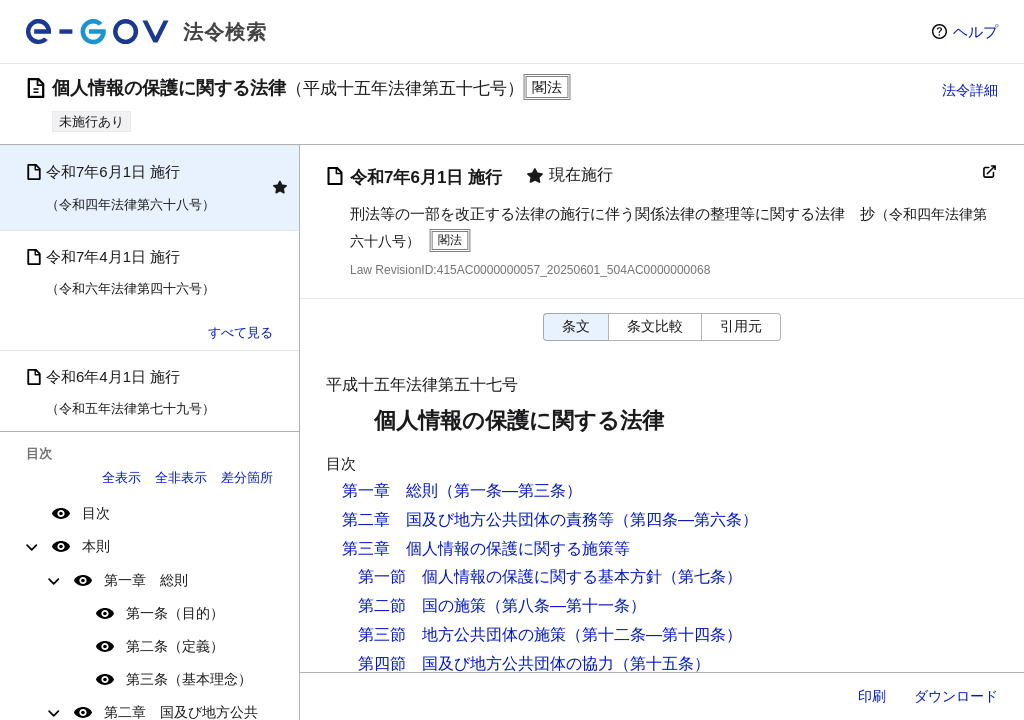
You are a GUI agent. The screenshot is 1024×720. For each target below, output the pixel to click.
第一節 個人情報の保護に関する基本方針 (510, 576)
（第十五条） (662, 663)
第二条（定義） (175, 646)
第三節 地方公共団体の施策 (462, 634)
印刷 (872, 696)
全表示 (121, 477)
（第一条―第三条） (510, 490)
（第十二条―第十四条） (654, 634)
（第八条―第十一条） (566, 605)
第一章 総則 (146, 580)
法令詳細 (970, 90)
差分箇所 (247, 477)
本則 (96, 546)
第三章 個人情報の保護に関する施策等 (486, 548)
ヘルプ (975, 31)
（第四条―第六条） (686, 519)
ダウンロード (956, 696)
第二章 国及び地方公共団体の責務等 (478, 519)
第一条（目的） (175, 613)
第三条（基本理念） (189, 679)
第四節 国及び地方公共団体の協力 (486, 663)
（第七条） (702, 576)
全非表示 (181, 477)
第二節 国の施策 (422, 605)
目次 (96, 513)
